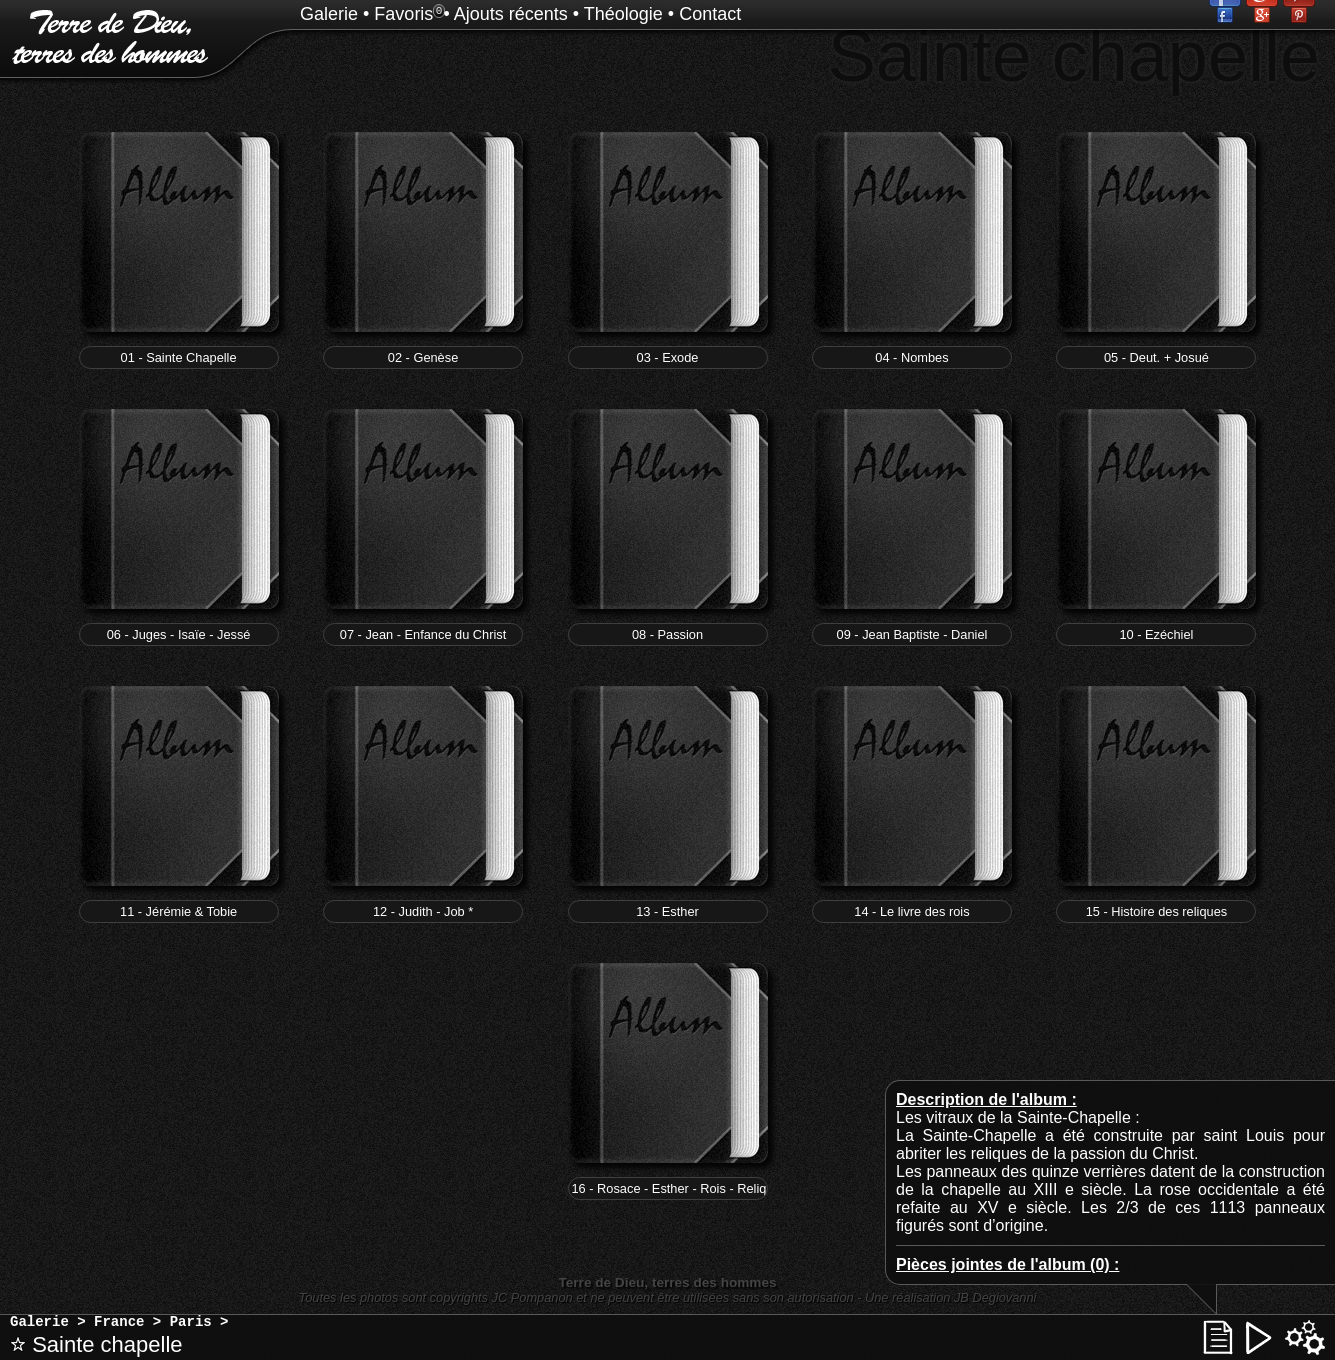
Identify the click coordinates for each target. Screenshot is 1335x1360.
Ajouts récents (511, 14)
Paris (191, 1322)
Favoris (403, 14)
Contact (710, 14)
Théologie (623, 14)
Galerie (329, 14)
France (119, 1322)
